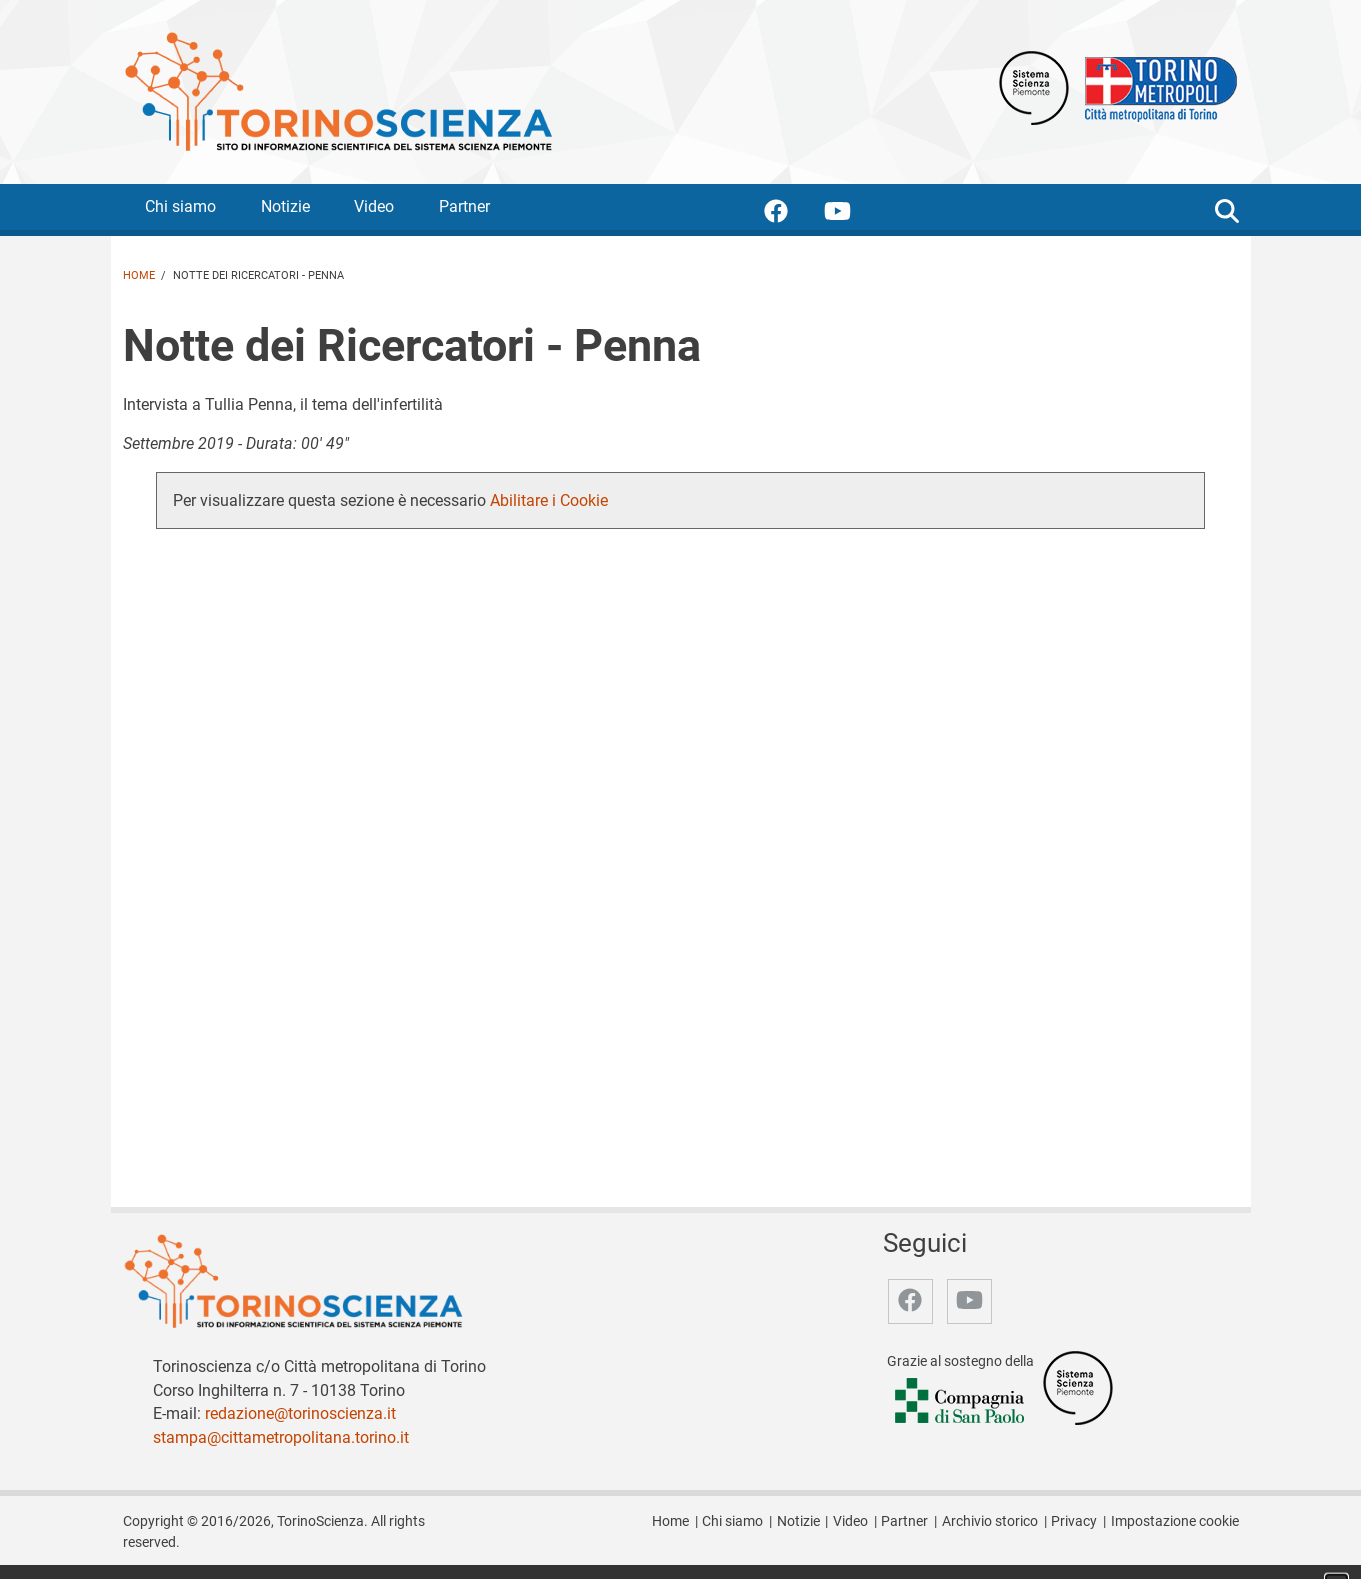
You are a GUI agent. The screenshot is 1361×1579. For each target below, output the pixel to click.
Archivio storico (990, 1521)
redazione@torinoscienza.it (300, 1413)
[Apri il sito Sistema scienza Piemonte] (1034, 86)
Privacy (1074, 1521)
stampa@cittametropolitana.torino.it (281, 1437)
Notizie (285, 206)
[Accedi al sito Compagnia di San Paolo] (961, 1401)
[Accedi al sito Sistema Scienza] (1078, 1386)
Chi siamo (180, 206)
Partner (464, 206)
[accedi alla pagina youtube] (853, 214)
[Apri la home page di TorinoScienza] (338, 90)
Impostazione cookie (1175, 1521)
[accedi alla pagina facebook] (792, 214)
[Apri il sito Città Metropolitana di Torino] (1156, 86)
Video (374, 206)
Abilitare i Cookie (549, 500)
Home (139, 275)
